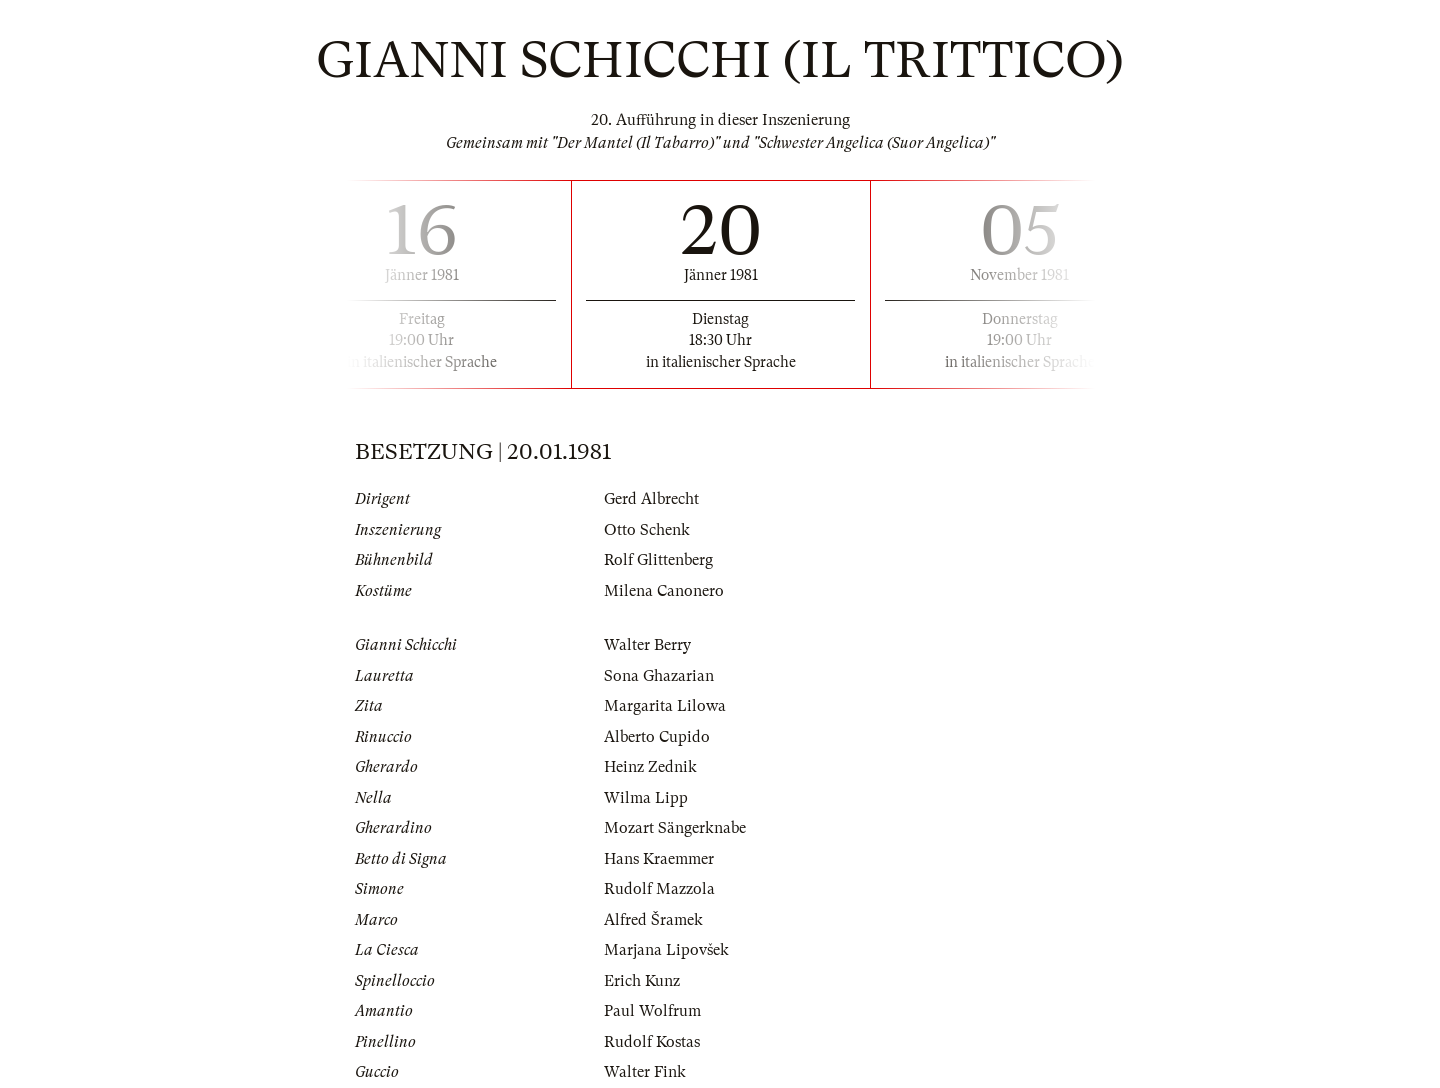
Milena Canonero (664, 591)
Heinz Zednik (650, 767)
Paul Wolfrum (652, 1011)
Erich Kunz (642, 981)
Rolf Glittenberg (658, 560)
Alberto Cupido (657, 737)
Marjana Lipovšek (666, 950)
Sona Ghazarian (659, 676)
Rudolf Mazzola (659, 889)
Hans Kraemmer (659, 859)
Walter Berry (647, 645)
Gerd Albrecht (651, 499)
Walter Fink (645, 1072)
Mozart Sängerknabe (675, 828)
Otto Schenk (647, 530)
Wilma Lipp (646, 798)
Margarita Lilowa (665, 706)
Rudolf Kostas (652, 1042)
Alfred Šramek (653, 920)
